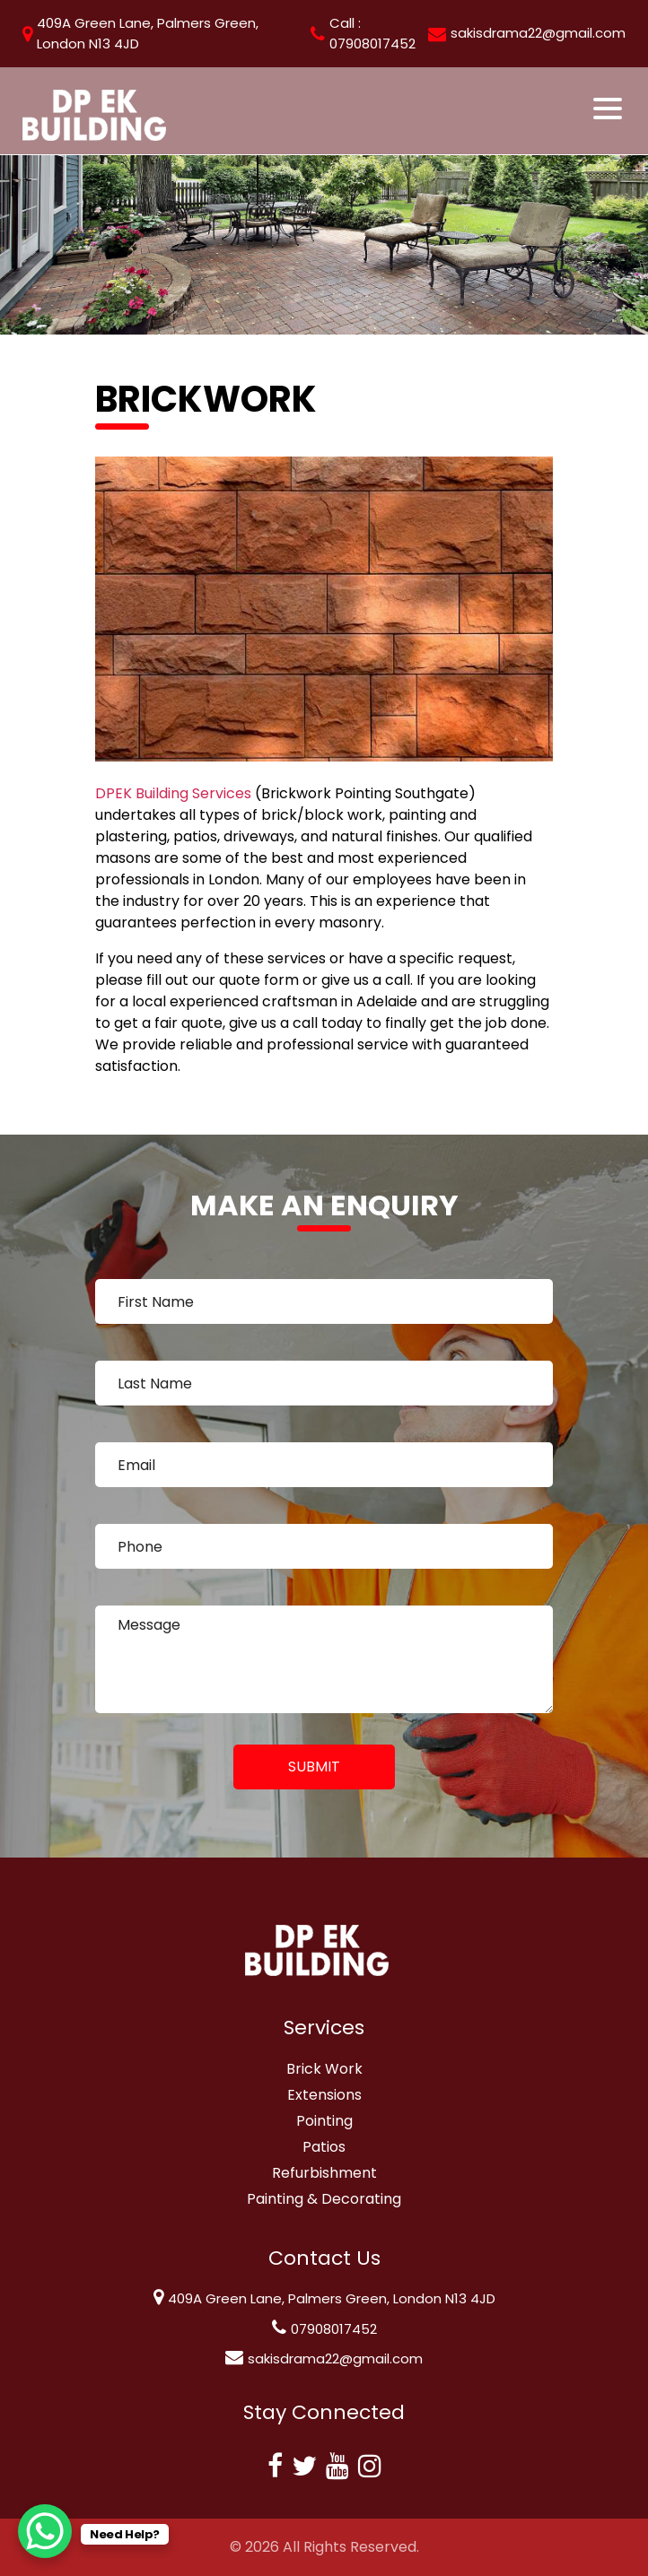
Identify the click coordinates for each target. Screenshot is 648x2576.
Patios (324, 2147)
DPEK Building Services (173, 793)
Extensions (324, 2094)
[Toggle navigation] (609, 108)
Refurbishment (324, 2173)
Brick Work (324, 2068)
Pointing (324, 2120)
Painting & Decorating (324, 2199)
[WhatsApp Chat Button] (45, 2531)
